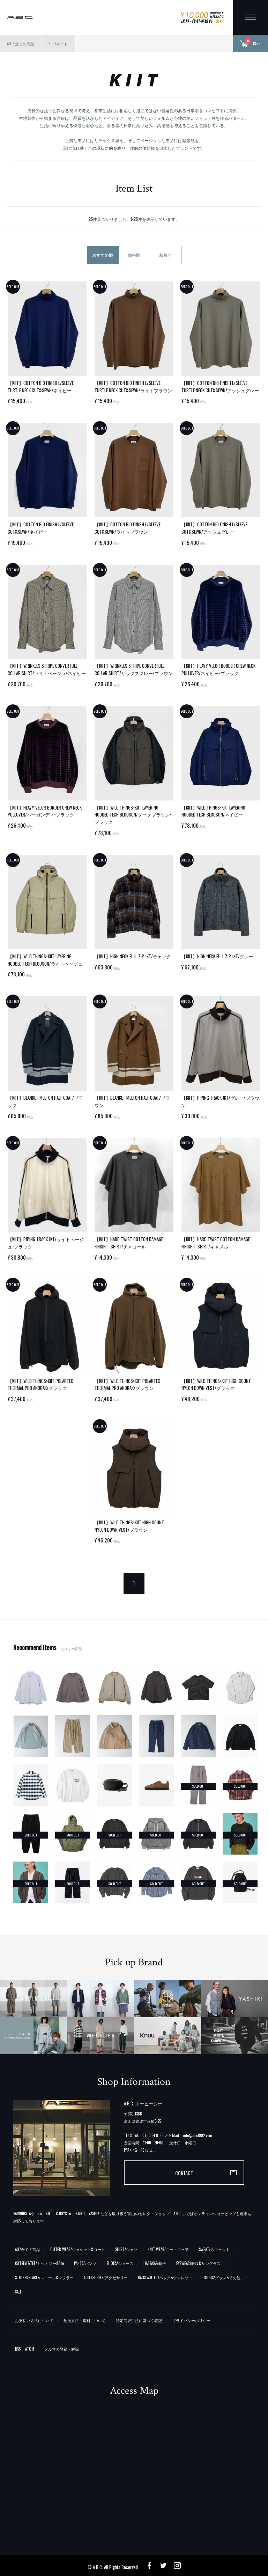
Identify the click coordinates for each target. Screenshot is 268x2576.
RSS (18, 2349)
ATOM (29, 2349)
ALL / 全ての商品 (20, 43)
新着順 (165, 255)
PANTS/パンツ (85, 2263)
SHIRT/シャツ (126, 2249)
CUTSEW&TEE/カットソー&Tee (39, 2263)
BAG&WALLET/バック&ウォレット (165, 2277)
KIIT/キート (58, 43)
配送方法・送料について (85, 2320)
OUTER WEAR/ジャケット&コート (77, 2249)
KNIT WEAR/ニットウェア (168, 2249)
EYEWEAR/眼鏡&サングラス (198, 2263)
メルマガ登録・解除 (61, 2349)
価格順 (134, 255)
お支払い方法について (34, 2320)
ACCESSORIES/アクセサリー (106, 2277)
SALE (18, 2292)
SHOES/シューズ (119, 2263)
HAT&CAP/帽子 (154, 2263)
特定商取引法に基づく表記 (139, 2320)
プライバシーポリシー (191, 2320)
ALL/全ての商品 (27, 2249)
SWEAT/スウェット (214, 2249)
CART (250, 43)
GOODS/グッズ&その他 (221, 2277)
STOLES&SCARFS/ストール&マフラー (44, 2277)
